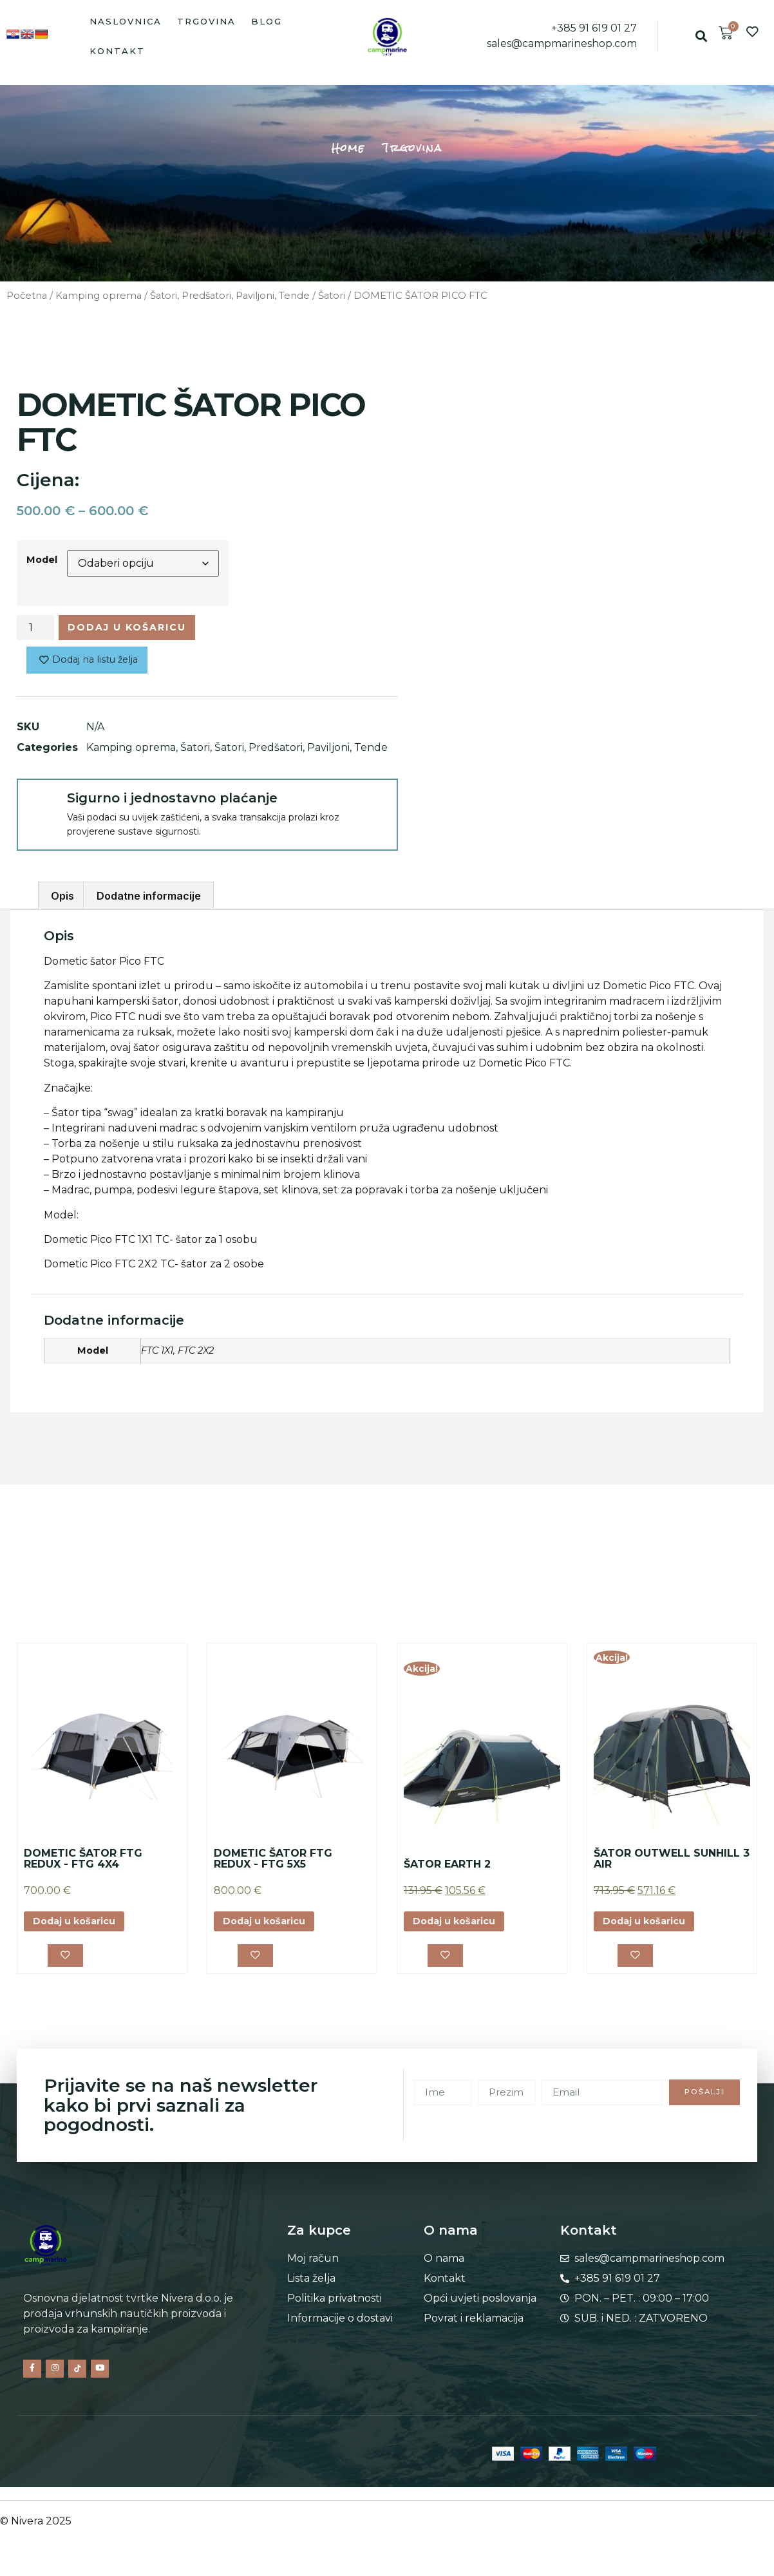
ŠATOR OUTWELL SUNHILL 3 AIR (672, 1863)
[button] (701, 36)
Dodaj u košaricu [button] (80, 1927)
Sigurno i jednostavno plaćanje (172, 802)
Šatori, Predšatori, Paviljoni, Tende (230, 295)
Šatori (331, 295)
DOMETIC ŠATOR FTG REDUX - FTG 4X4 (83, 1863)
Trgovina (206, 21)
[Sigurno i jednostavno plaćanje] (41, 807)
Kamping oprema (98, 295)
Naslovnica (126, 21)
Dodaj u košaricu (138, 629)
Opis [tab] (62, 901)
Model (41, 559)
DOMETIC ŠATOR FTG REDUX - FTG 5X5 (273, 1863)
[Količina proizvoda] (35, 629)
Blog (266, 21)
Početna (26, 295)
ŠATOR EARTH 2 (447, 1868)
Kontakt (117, 51)
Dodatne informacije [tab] (149, 901)
